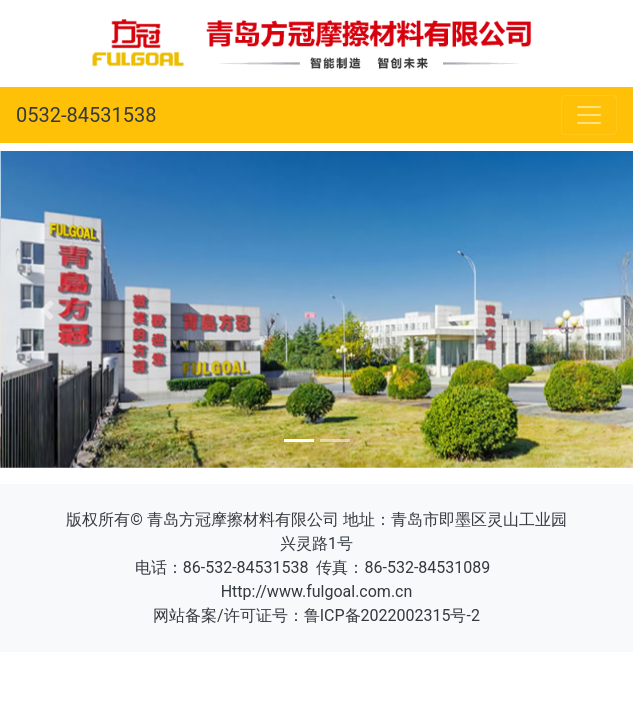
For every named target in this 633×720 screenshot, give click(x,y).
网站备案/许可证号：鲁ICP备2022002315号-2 (316, 615)
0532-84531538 (86, 115)
